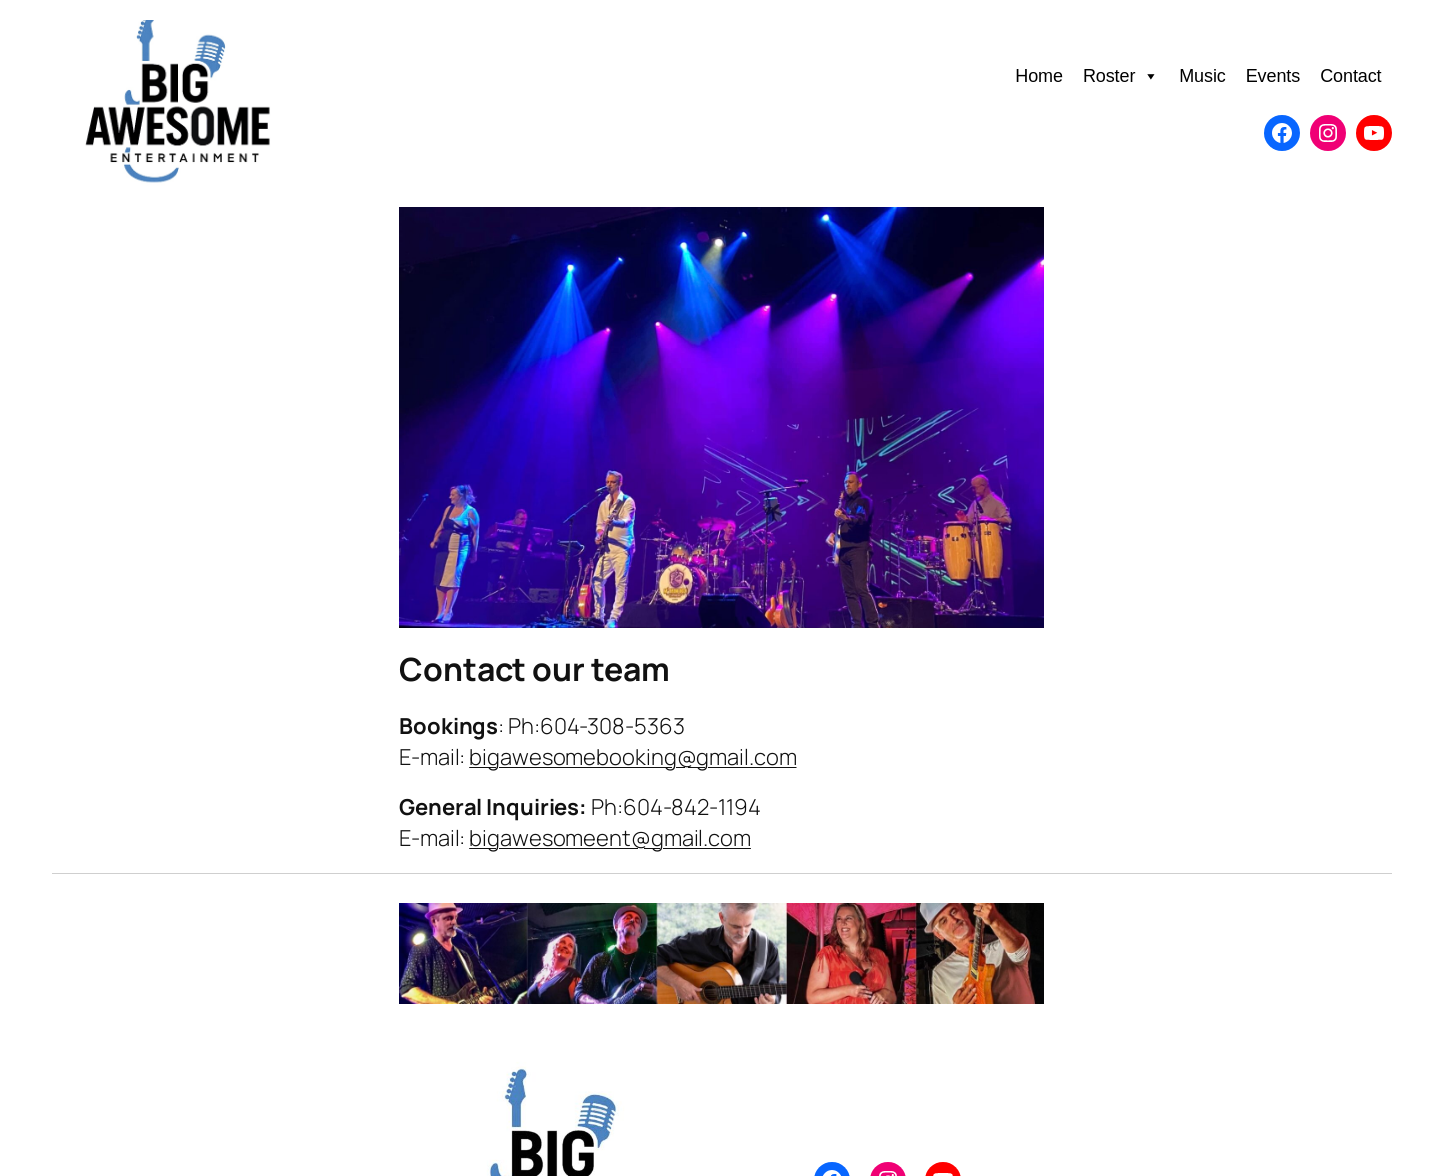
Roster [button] (1121, 76)
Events (1273, 76)
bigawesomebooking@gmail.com (632, 757)
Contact (1350, 76)
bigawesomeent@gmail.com (610, 838)
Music (1202, 76)
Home (1039, 76)
